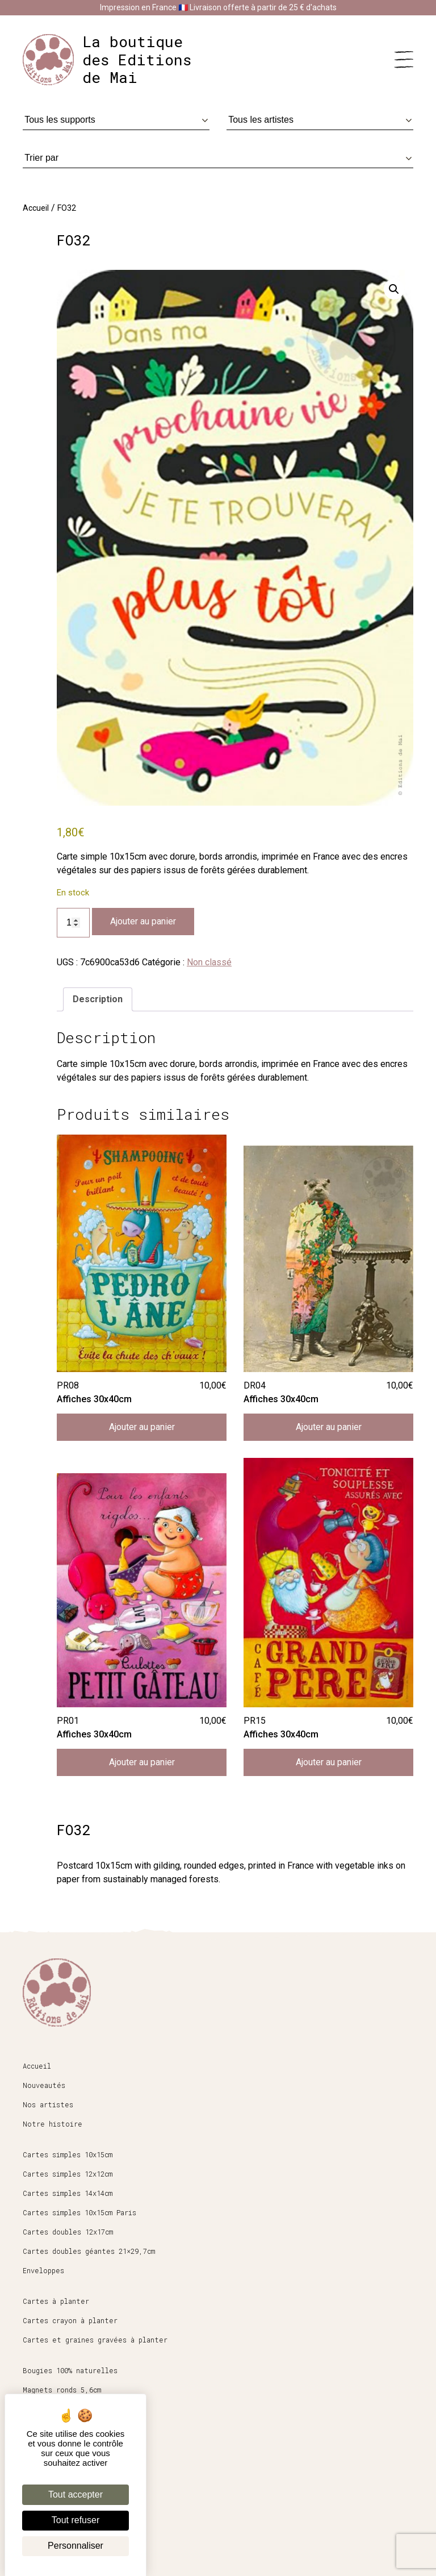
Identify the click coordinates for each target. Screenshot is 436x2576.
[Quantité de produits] (73, 922)
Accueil (36, 207)
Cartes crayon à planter (70, 2320)
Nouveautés (44, 2085)
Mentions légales (56, 2516)
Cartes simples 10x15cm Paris (79, 2212)
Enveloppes (43, 2270)
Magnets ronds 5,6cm (62, 2389)
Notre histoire (52, 2123)
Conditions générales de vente (83, 2497)
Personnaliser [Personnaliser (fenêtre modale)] (75, 2545)
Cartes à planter (56, 2301)
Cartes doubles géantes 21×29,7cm (89, 2251)
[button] (394, 289)
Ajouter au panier (143, 921)
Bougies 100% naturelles (70, 2370)
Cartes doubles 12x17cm (68, 2231)
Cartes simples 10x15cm (67, 2154)
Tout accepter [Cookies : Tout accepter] (75, 2494)
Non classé (209, 962)
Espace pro (43, 2478)
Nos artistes (48, 2104)
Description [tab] (98, 999)
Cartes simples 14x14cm (67, 2193)
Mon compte (44, 2536)
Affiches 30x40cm (55, 2428)
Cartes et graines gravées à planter (95, 2339)
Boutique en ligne (58, 2459)
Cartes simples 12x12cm (67, 2173)
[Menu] (403, 59)
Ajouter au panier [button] (142, 1427)
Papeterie (42, 2409)
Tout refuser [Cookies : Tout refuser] (75, 2520)
